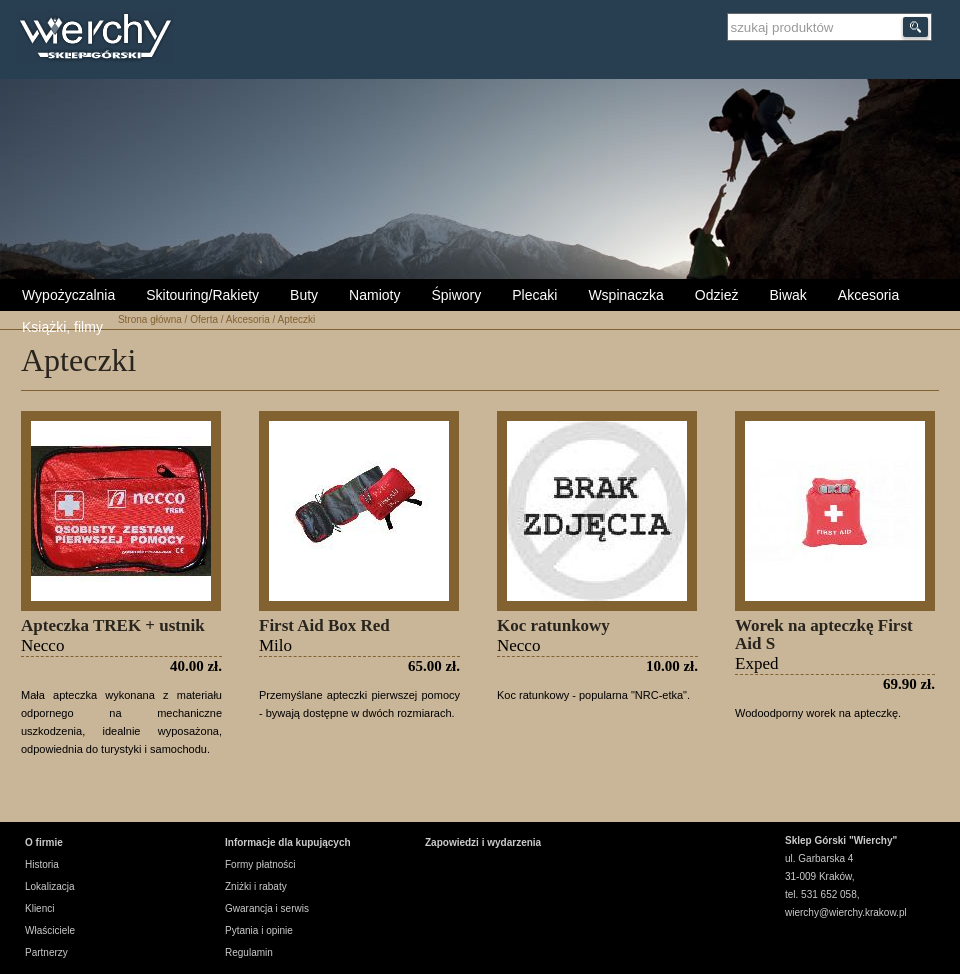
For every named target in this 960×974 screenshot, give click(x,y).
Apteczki (296, 319)
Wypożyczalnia (68, 295)
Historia (42, 864)
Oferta (204, 319)
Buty (304, 295)
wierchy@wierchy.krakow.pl (846, 912)
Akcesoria (868, 295)
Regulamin (249, 952)
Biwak (787, 295)
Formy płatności (260, 864)
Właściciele (50, 930)
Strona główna (150, 319)
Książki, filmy (62, 327)
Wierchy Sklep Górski (100, 39)
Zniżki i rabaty (256, 886)
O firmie (44, 842)
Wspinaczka (625, 295)
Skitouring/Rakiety (202, 295)
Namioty (374, 295)
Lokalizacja (49, 886)
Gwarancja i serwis (267, 908)
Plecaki (534, 295)
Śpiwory (456, 295)
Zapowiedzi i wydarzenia (483, 842)
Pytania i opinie (259, 930)
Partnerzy (46, 952)
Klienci (39, 908)
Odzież (717, 295)
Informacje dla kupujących (288, 842)
